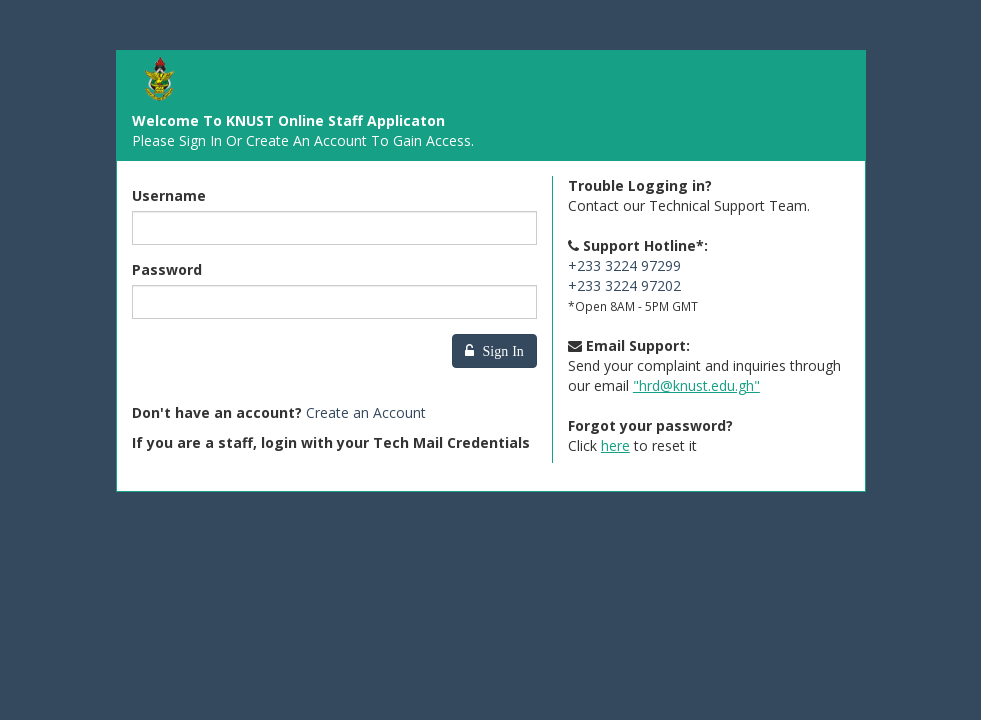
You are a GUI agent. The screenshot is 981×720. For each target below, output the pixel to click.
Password (167, 269)
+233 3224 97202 (624, 285)
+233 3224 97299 (624, 265)
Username (169, 195)
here (615, 445)
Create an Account (366, 412)
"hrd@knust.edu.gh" (696, 385)
